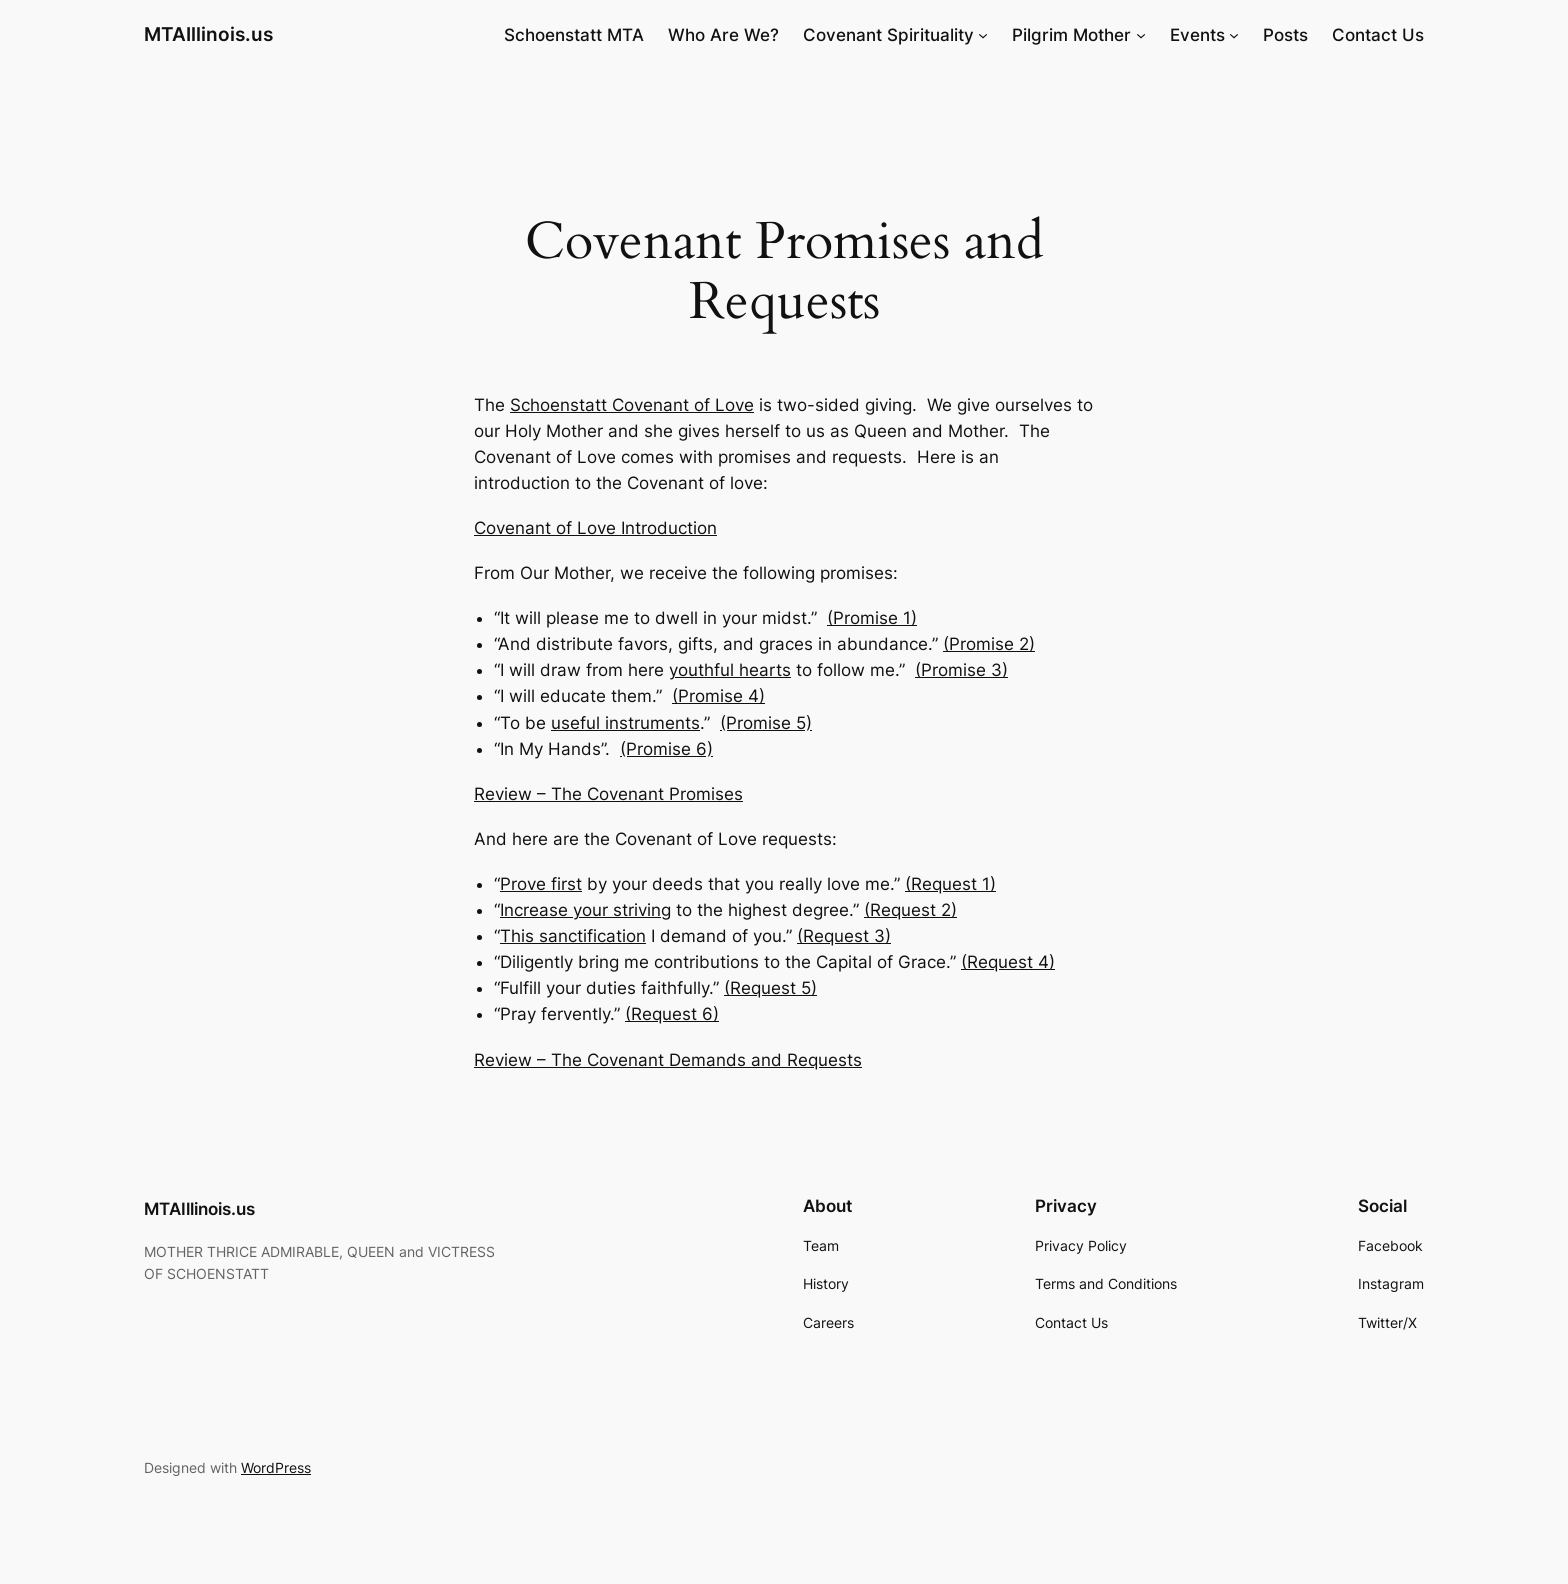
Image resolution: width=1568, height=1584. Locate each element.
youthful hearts (730, 670)
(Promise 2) (989, 644)
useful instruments (625, 723)
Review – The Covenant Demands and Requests (668, 1060)
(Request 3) (844, 936)
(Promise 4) (718, 696)
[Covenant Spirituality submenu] (983, 35)
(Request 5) (770, 988)
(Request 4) (1008, 962)
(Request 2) (910, 910)
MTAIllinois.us (208, 34)
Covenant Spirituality (888, 35)
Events (1197, 35)
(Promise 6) (666, 749)
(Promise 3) (961, 670)
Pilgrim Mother (1071, 35)
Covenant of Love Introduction (595, 528)
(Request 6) (672, 1014)
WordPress (276, 1467)
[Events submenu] (1234, 35)
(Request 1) (950, 884)
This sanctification (573, 936)
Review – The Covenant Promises (608, 794)
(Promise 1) (872, 618)
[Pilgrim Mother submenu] (1141, 35)
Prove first (541, 884)
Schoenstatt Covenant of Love (632, 405)
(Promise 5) (766, 723)
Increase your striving (585, 910)
